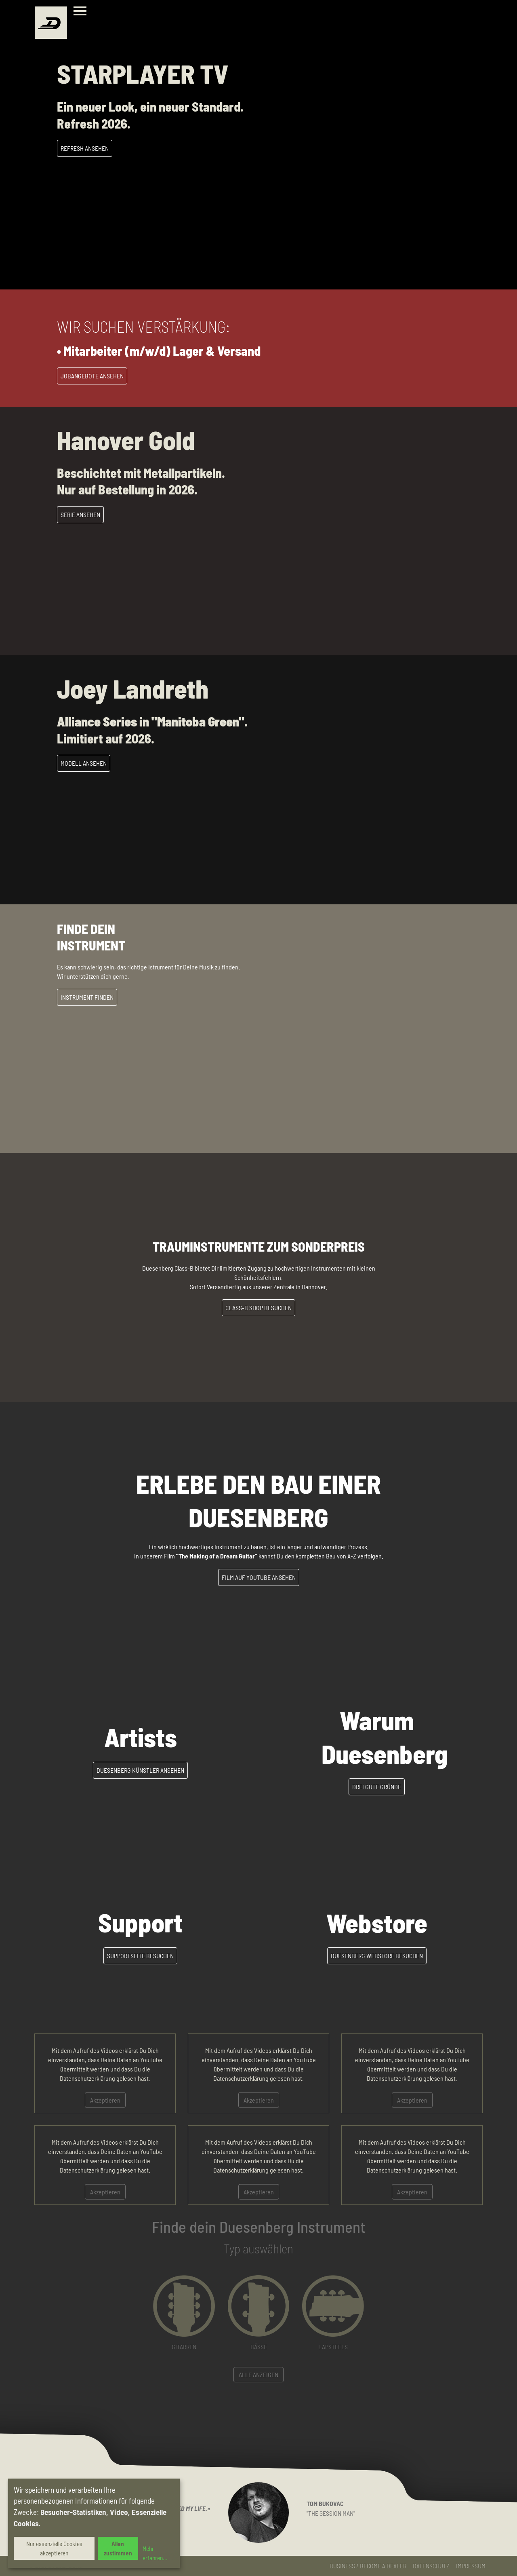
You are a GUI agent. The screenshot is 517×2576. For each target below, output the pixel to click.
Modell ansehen (84, 763)
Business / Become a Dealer (368, 2566)
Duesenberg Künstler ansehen (140, 1770)
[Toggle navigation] (82, 12)
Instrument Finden (87, 997)
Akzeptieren (105, 2100)
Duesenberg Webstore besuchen (377, 1955)
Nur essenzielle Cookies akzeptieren (54, 2548)
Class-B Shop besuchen (258, 1307)
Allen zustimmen (118, 2548)
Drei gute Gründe (376, 1787)
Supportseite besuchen (140, 1955)
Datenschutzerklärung (87, 2078)
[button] (184, 2313)
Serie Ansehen (80, 514)
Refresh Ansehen (85, 148)
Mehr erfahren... (155, 2553)
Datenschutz (431, 2566)
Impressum (470, 2566)
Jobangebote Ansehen (92, 376)
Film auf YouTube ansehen (259, 1577)
